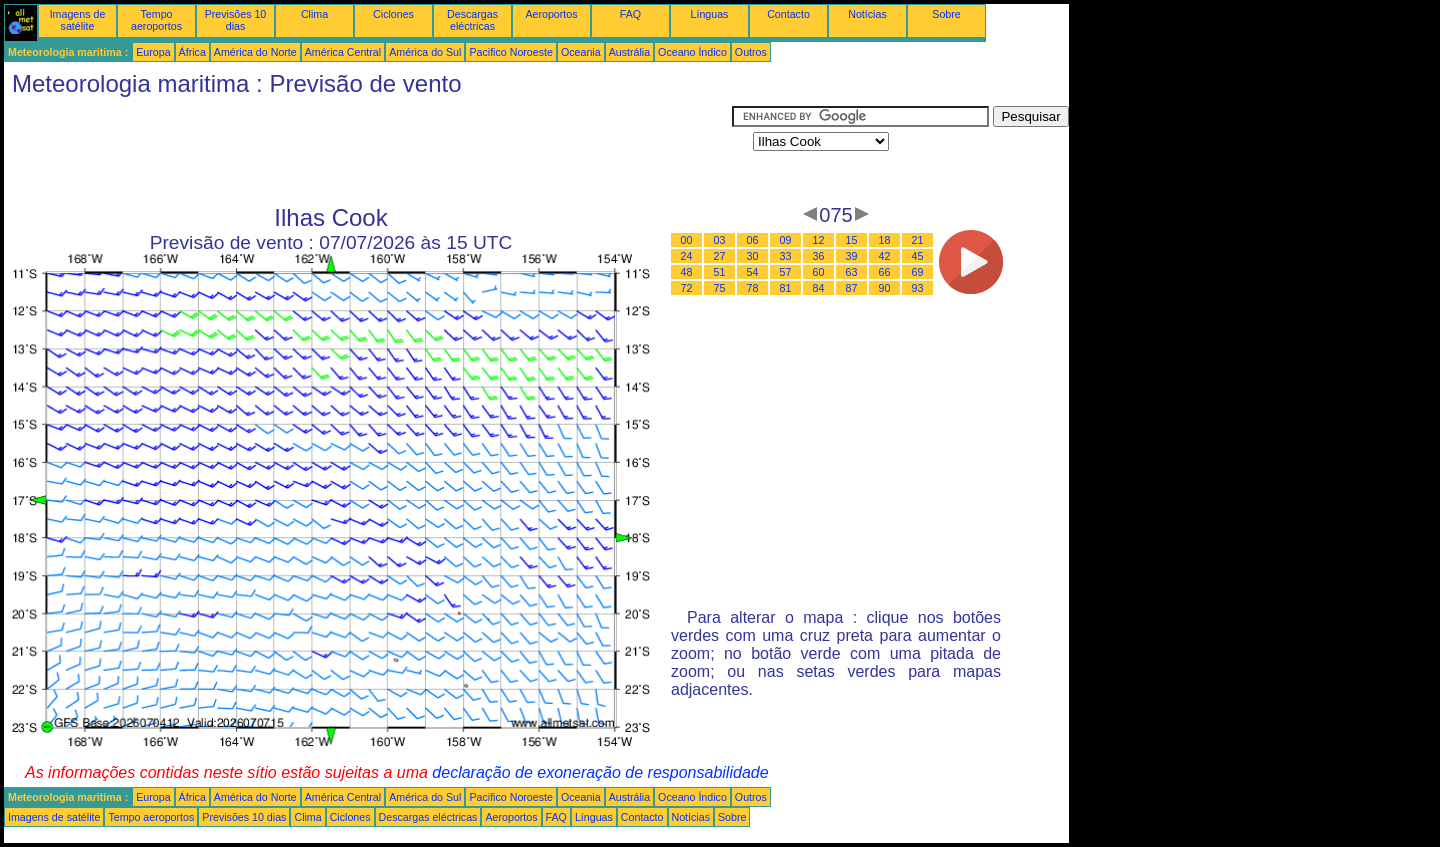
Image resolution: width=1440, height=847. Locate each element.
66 (885, 272)
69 (918, 272)
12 (819, 240)
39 (852, 256)
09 (786, 240)
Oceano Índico (692, 52)
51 (720, 272)
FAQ (630, 14)
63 (852, 272)
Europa (153, 52)
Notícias (867, 14)
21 (918, 240)
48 (687, 272)
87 (852, 288)
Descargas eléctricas (472, 20)
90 (885, 288)
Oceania (581, 52)
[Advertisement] (368, 151)
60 (819, 272)
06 (753, 240)
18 (885, 240)
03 (720, 240)
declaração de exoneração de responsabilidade (600, 772)
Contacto (788, 14)
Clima (314, 14)
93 (918, 288)
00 (687, 240)
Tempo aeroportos (156, 20)
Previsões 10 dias (236, 20)
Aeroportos (551, 14)
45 (918, 256)
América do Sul (425, 52)
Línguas (710, 14)
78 (753, 288)
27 (720, 256)
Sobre (946, 14)
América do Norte (255, 52)
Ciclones (393, 14)
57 (786, 272)
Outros (751, 52)
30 (753, 256)
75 (720, 288)
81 (786, 288)
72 (687, 288)
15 (852, 240)
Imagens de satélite (78, 20)
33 (786, 256)
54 (753, 272)
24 (687, 256)
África (192, 52)
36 (819, 256)
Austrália (629, 52)
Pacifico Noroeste (511, 52)
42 (885, 256)
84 (819, 288)
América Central (343, 52)
